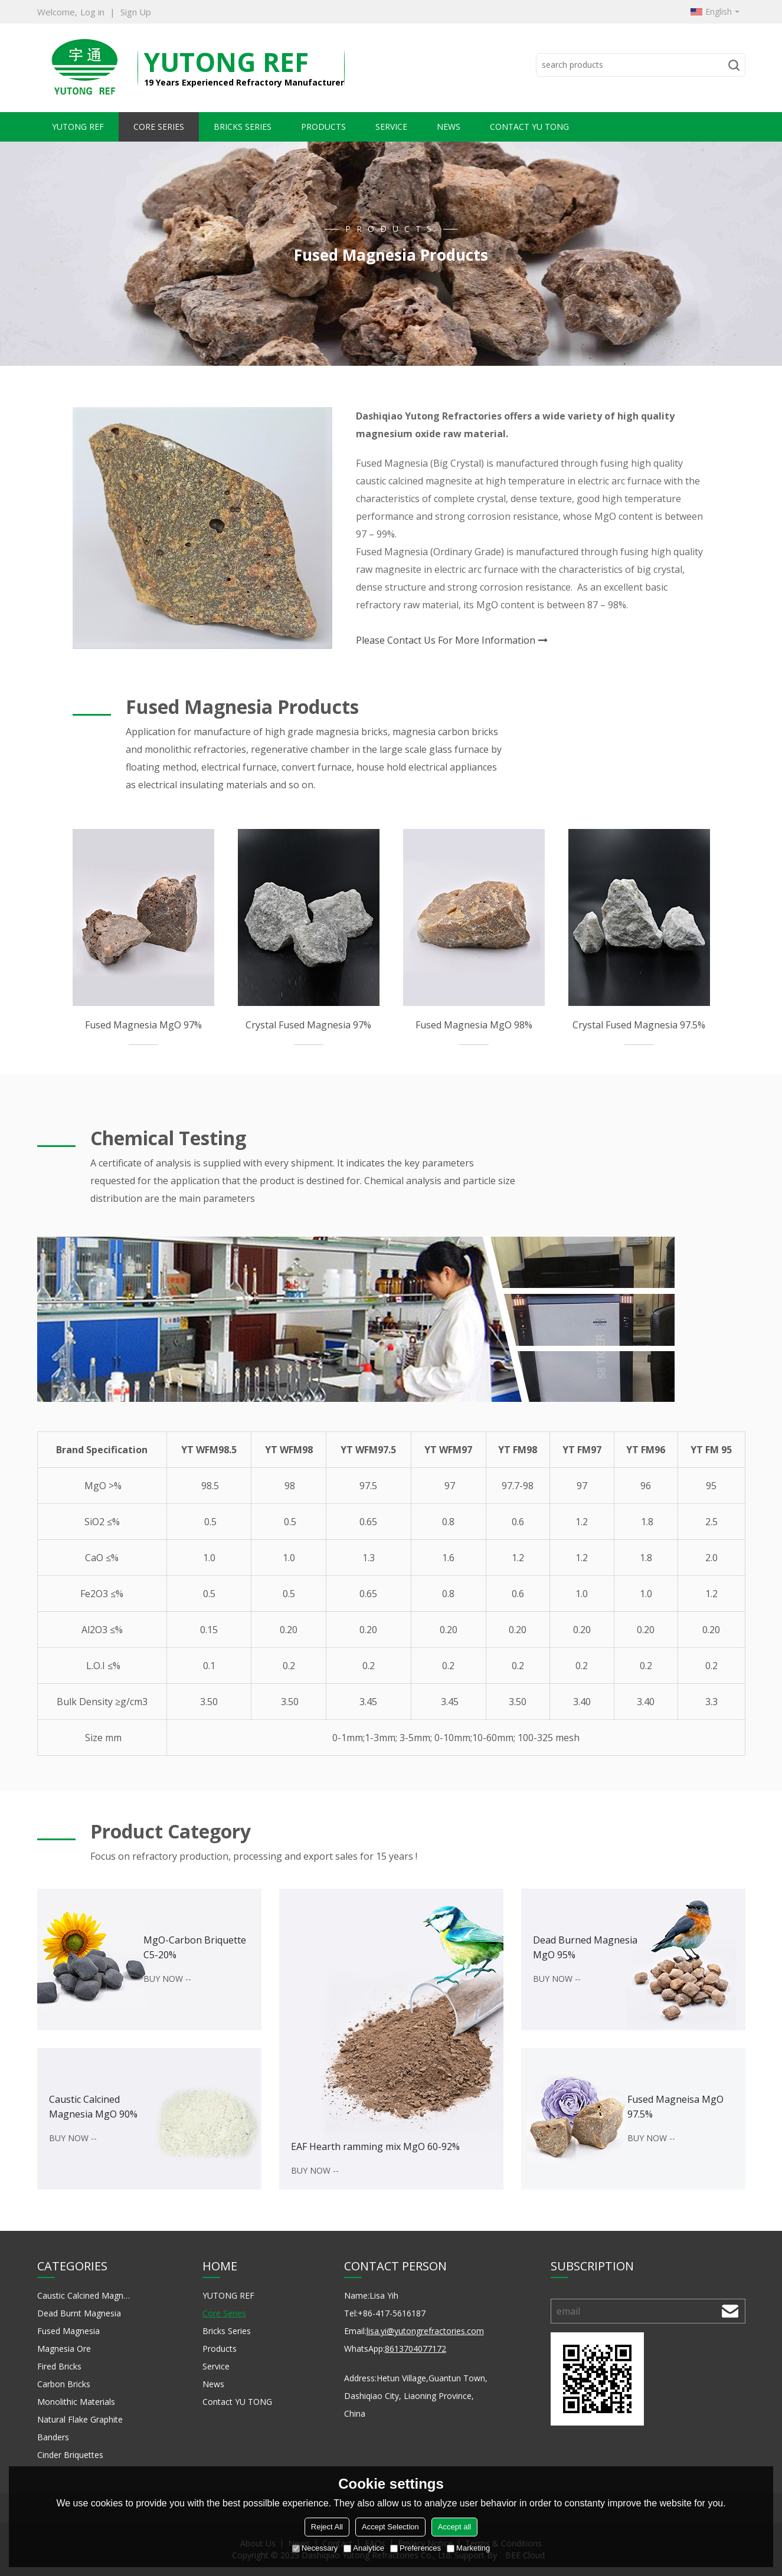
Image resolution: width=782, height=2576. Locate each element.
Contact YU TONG (529, 126)
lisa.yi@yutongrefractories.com (425, 2330)
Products (323, 126)
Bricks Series (242, 126)
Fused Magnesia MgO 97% (143, 1024)
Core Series (158, 126)
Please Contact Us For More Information (445, 640)
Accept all (454, 2526)
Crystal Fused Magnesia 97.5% (638, 1024)
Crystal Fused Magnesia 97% (308, 1024)
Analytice (363, 2548)
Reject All (327, 2526)
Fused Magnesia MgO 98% (473, 1024)
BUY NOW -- (167, 1978)
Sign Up (135, 12)
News (448, 126)
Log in (92, 12)
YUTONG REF (78, 126)
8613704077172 (415, 2348)
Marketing (468, 2548)
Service (391, 126)
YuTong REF (226, 62)
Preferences (415, 2548)
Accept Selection (390, 2526)
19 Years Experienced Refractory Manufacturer (244, 82)
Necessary (315, 2548)
